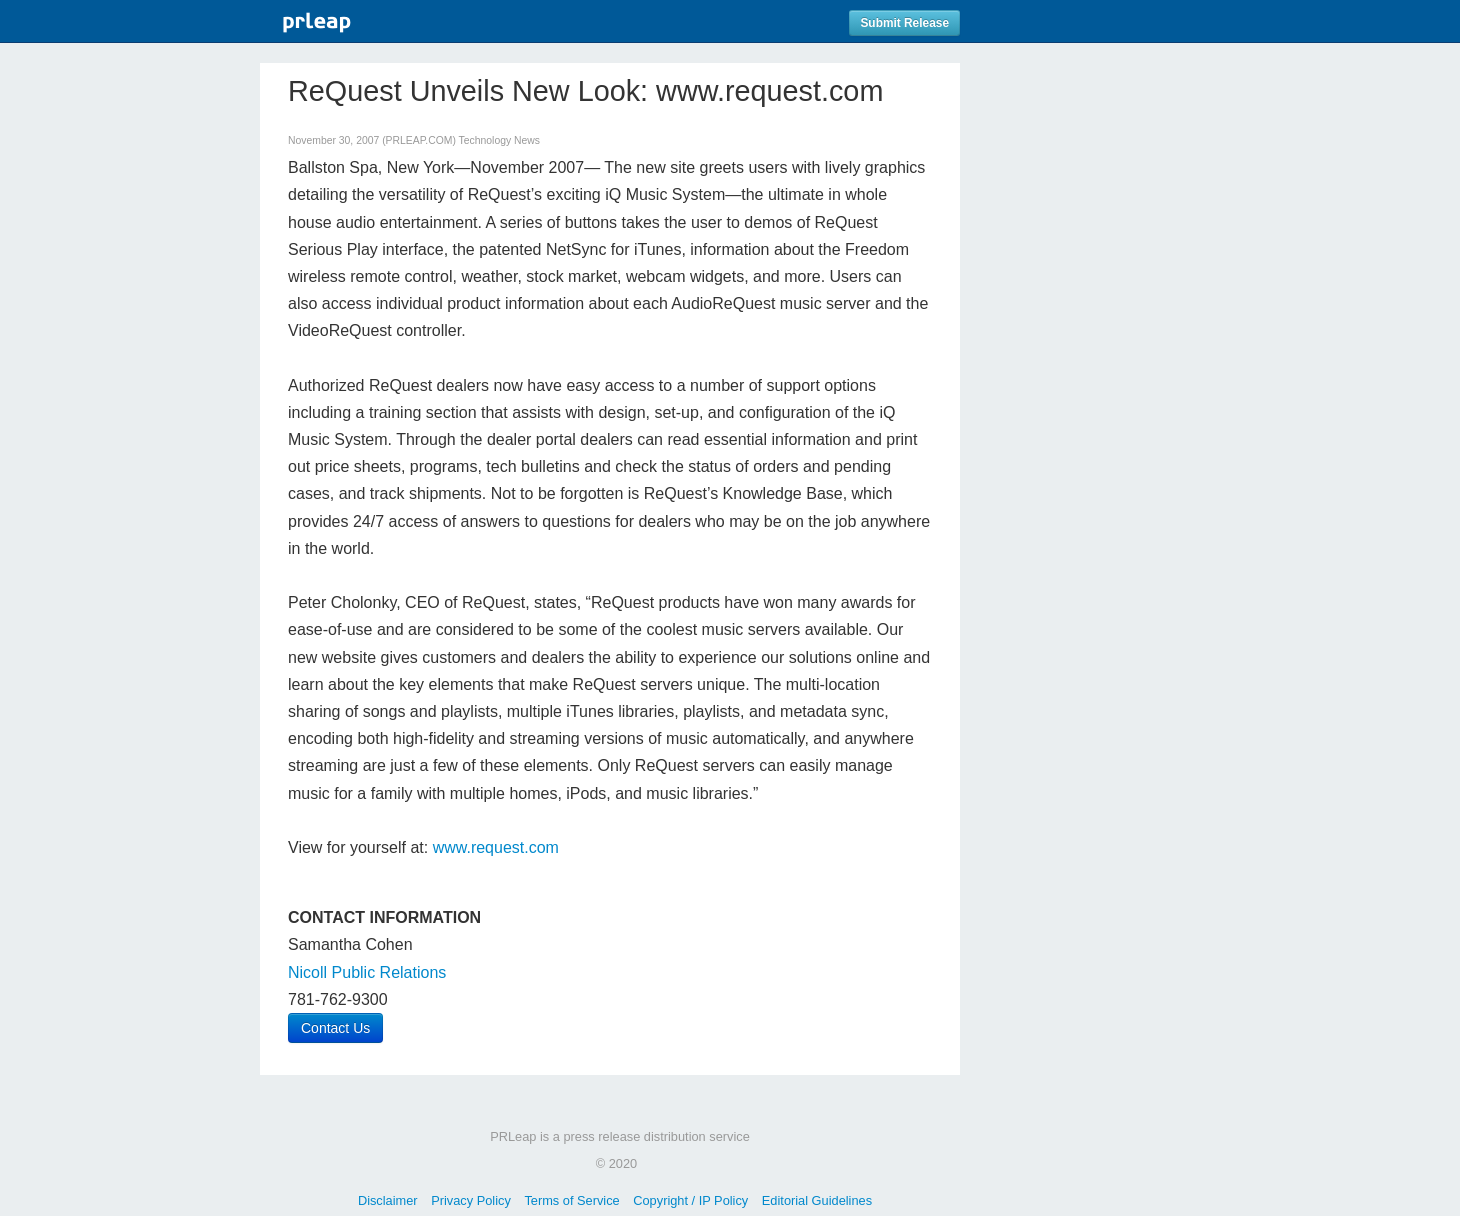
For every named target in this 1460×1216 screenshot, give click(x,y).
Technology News (499, 140)
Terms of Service (571, 1200)
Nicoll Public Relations (367, 972)
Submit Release (904, 23)
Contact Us (335, 1028)
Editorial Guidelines (817, 1200)
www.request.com (496, 847)
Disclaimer (388, 1200)
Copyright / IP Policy (690, 1200)
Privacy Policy (471, 1200)
